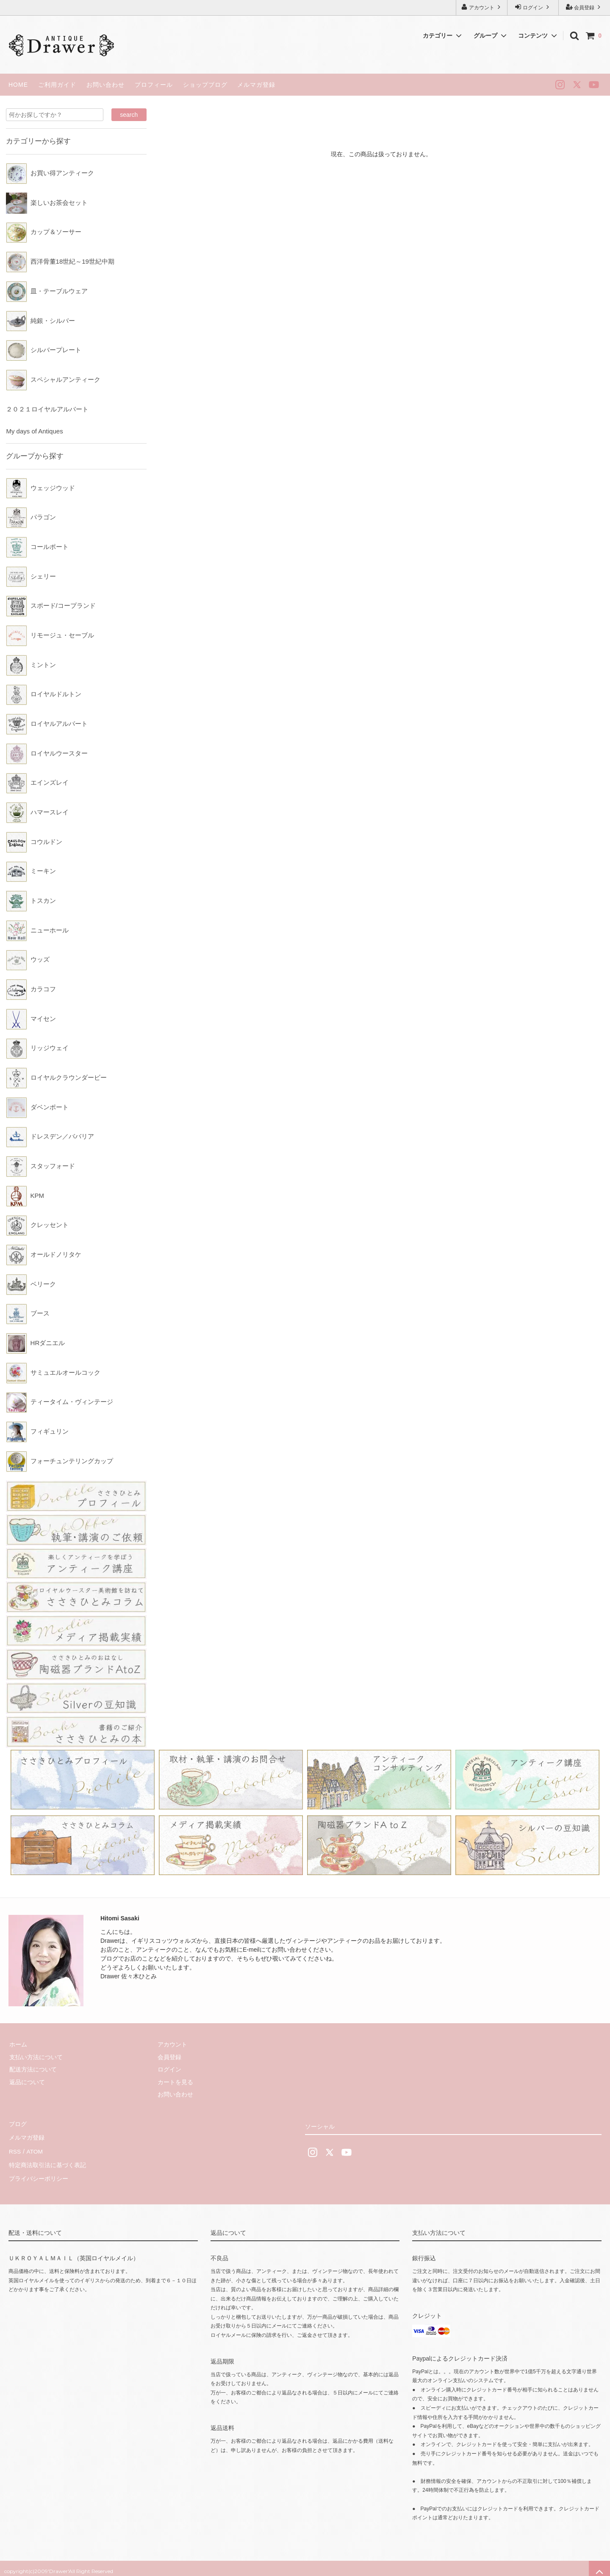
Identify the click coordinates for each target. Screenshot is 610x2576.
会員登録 (584, 7)
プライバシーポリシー (38, 2173)
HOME (18, 84)
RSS (14, 2148)
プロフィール (154, 84)
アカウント (482, 7)
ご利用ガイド (57, 84)
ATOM (33, 2148)
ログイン (533, 7)
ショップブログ (205, 84)
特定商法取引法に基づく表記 (47, 2160)
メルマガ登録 (256, 84)
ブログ (17, 2123)
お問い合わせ (105, 84)
